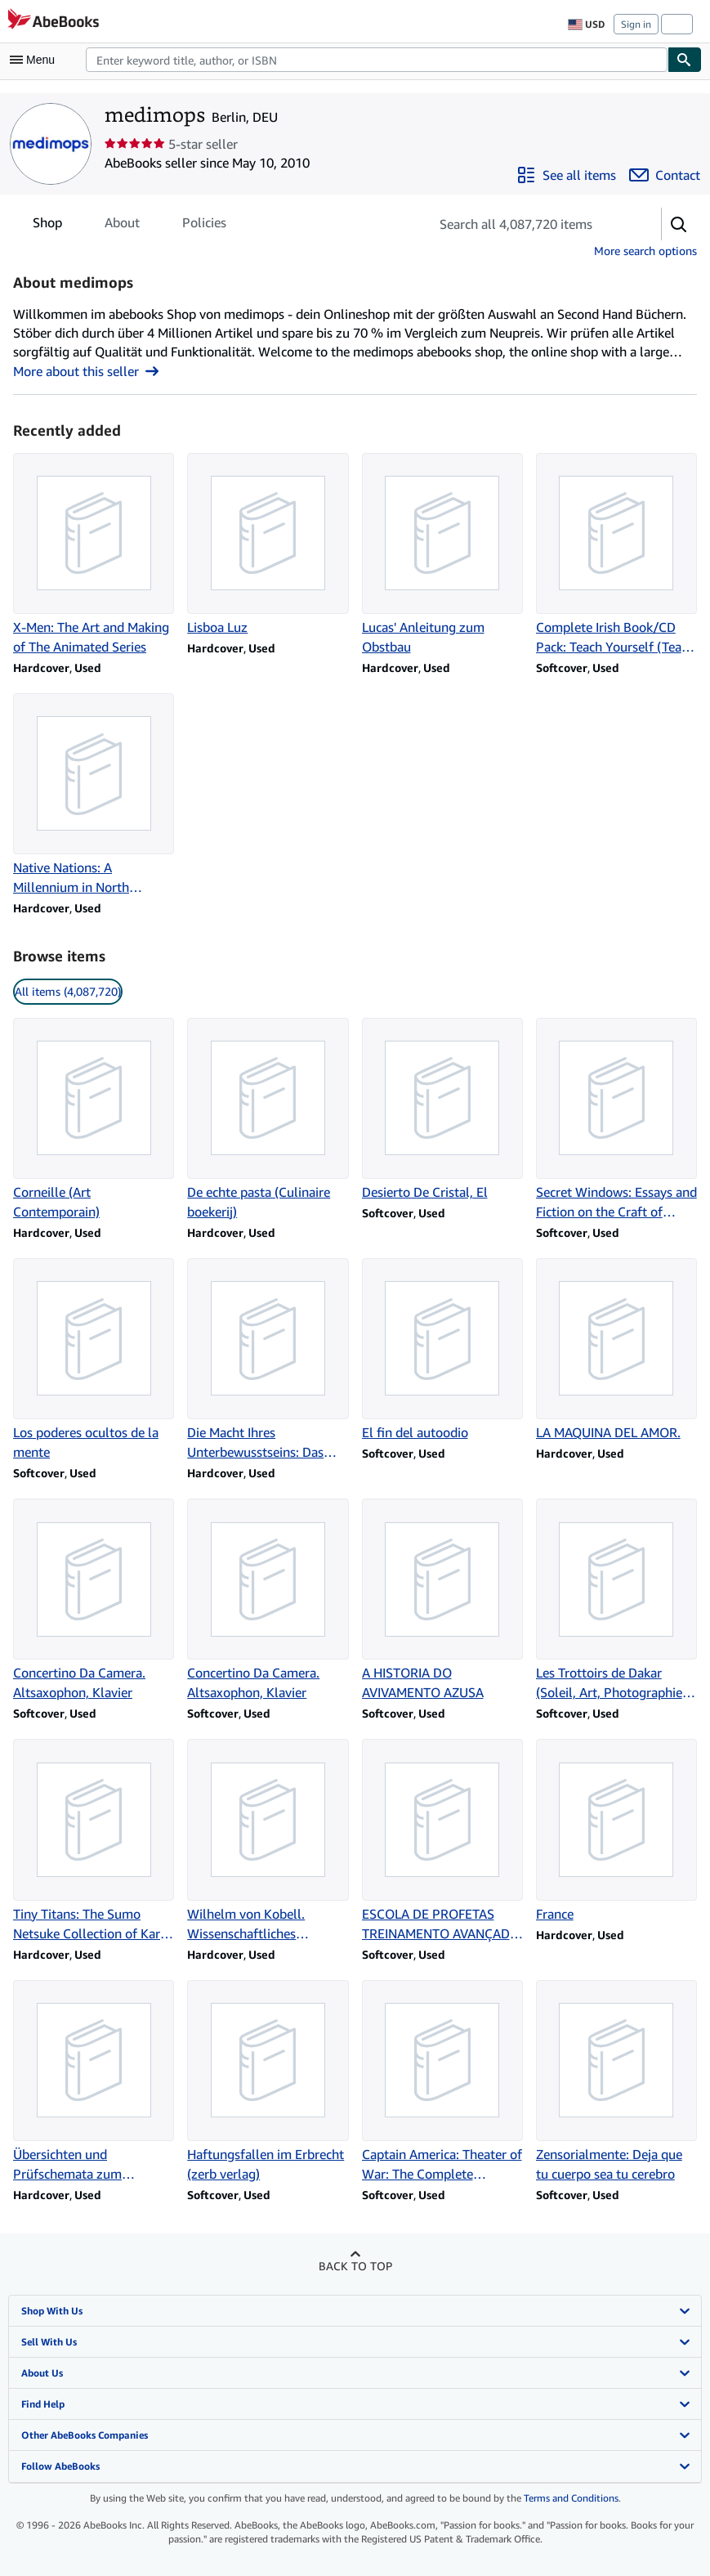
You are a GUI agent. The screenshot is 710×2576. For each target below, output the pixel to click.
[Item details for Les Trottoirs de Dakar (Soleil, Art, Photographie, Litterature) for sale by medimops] (616, 1600)
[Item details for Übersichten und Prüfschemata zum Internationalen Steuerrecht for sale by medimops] (93, 2082)
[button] (679, 224)
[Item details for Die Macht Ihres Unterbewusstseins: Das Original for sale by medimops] (267, 1360)
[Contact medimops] (664, 175)
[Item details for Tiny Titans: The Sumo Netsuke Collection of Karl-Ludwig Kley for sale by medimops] (93, 1840)
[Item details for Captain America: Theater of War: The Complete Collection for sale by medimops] (442, 2082)
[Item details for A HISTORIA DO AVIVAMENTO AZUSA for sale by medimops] (442, 1600)
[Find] (684, 59)
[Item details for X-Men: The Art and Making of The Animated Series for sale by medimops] (93, 554)
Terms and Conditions (571, 2498)
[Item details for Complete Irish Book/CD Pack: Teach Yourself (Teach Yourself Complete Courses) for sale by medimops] (616, 554)
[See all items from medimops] (566, 175)
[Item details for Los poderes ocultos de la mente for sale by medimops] (93, 1360)
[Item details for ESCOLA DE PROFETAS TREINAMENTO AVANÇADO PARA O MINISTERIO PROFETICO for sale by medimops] (442, 1840)
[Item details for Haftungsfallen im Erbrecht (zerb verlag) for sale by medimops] (267, 2082)
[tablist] (129, 222)
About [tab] (122, 225)
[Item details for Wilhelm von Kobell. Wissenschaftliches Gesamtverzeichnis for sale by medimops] (267, 1840)
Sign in (636, 24)
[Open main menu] (36, 59)
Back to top (355, 2266)
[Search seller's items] (529, 224)
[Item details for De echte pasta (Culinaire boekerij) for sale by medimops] (267, 1119)
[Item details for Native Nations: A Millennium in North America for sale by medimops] (93, 795)
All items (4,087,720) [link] (68, 991)
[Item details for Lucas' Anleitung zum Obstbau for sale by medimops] (442, 554)
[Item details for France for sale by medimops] (616, 1831)
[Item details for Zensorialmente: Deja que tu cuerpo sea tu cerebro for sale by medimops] (616, 2082)
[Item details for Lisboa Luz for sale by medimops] (267, 545)
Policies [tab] (204, 225)
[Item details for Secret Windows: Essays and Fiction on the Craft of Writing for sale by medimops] (616, 1119)
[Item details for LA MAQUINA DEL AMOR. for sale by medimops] (616, 1350)
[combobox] (377, 59)
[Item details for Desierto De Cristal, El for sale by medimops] (442, 1110)
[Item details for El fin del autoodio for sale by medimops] (442, 1350)
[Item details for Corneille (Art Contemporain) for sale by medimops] (93, 1119)
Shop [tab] (47, 225)
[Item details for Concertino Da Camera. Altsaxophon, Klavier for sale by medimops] (93, 1600)
